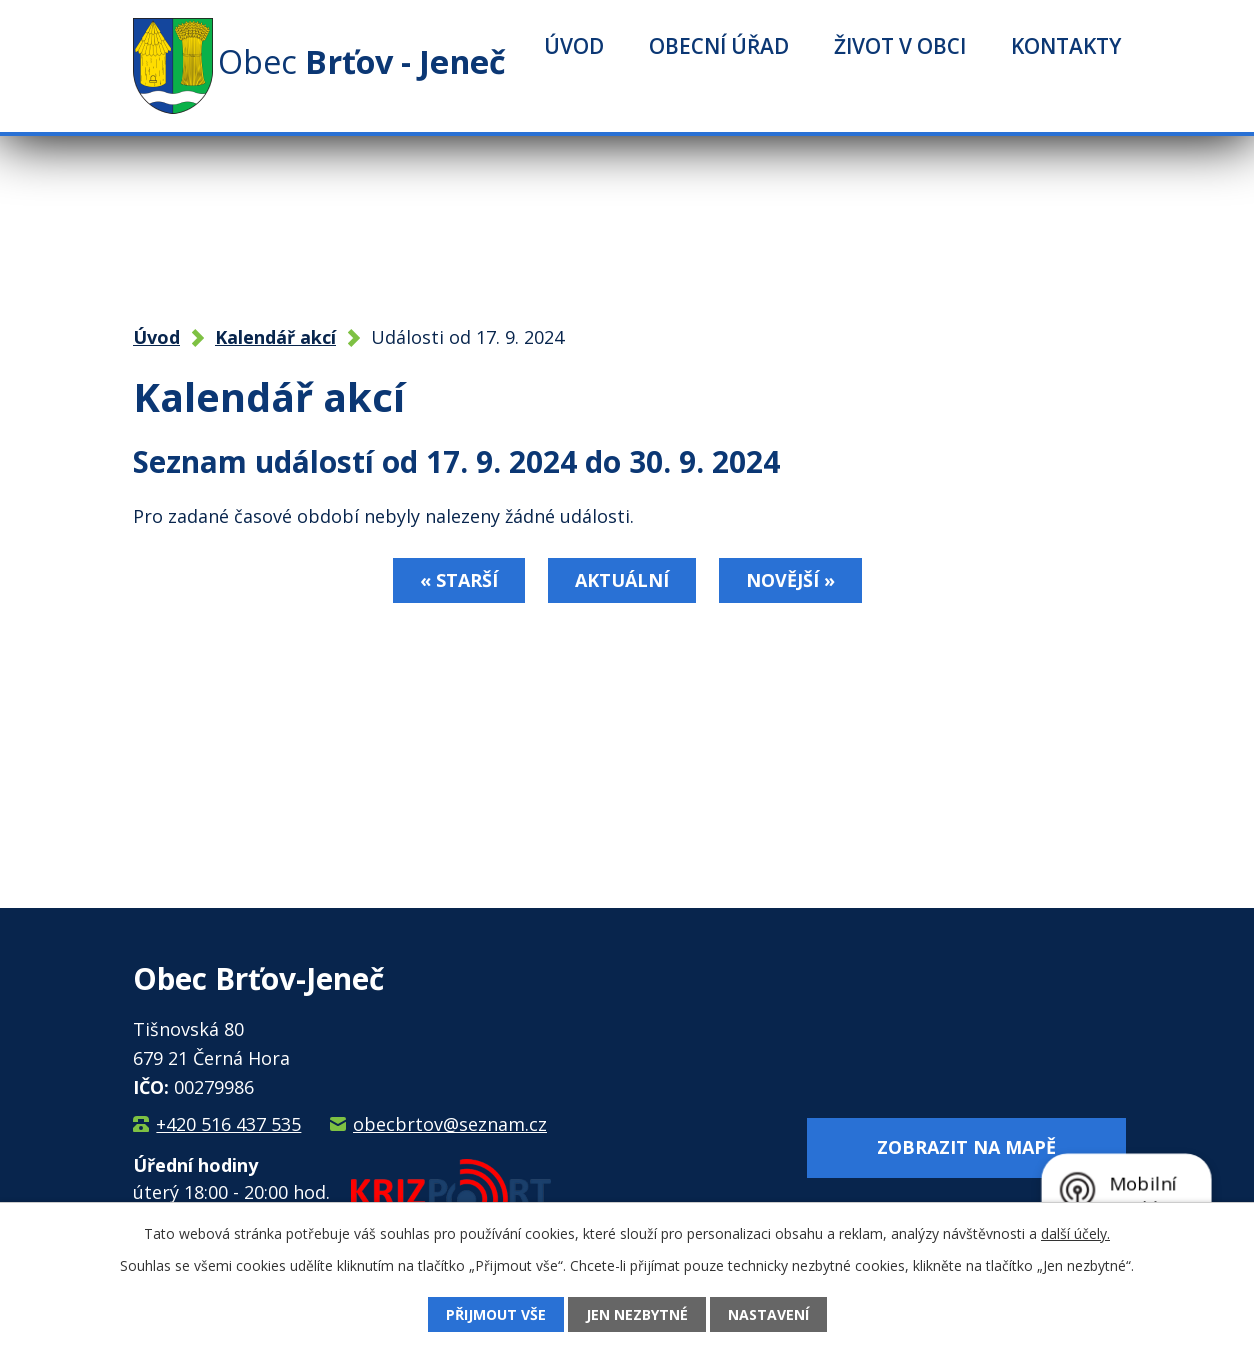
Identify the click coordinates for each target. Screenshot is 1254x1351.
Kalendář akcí (275, 337)
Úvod (574, 46)
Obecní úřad (719, 46)
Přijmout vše (496, 1314)
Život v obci (900, 46)
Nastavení (768, 1314)
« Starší (459, 580)
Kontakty (1066, 46)
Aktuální (622, 580)
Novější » (790, 580)
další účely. (1075, 1233)
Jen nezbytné (637, 1314)
